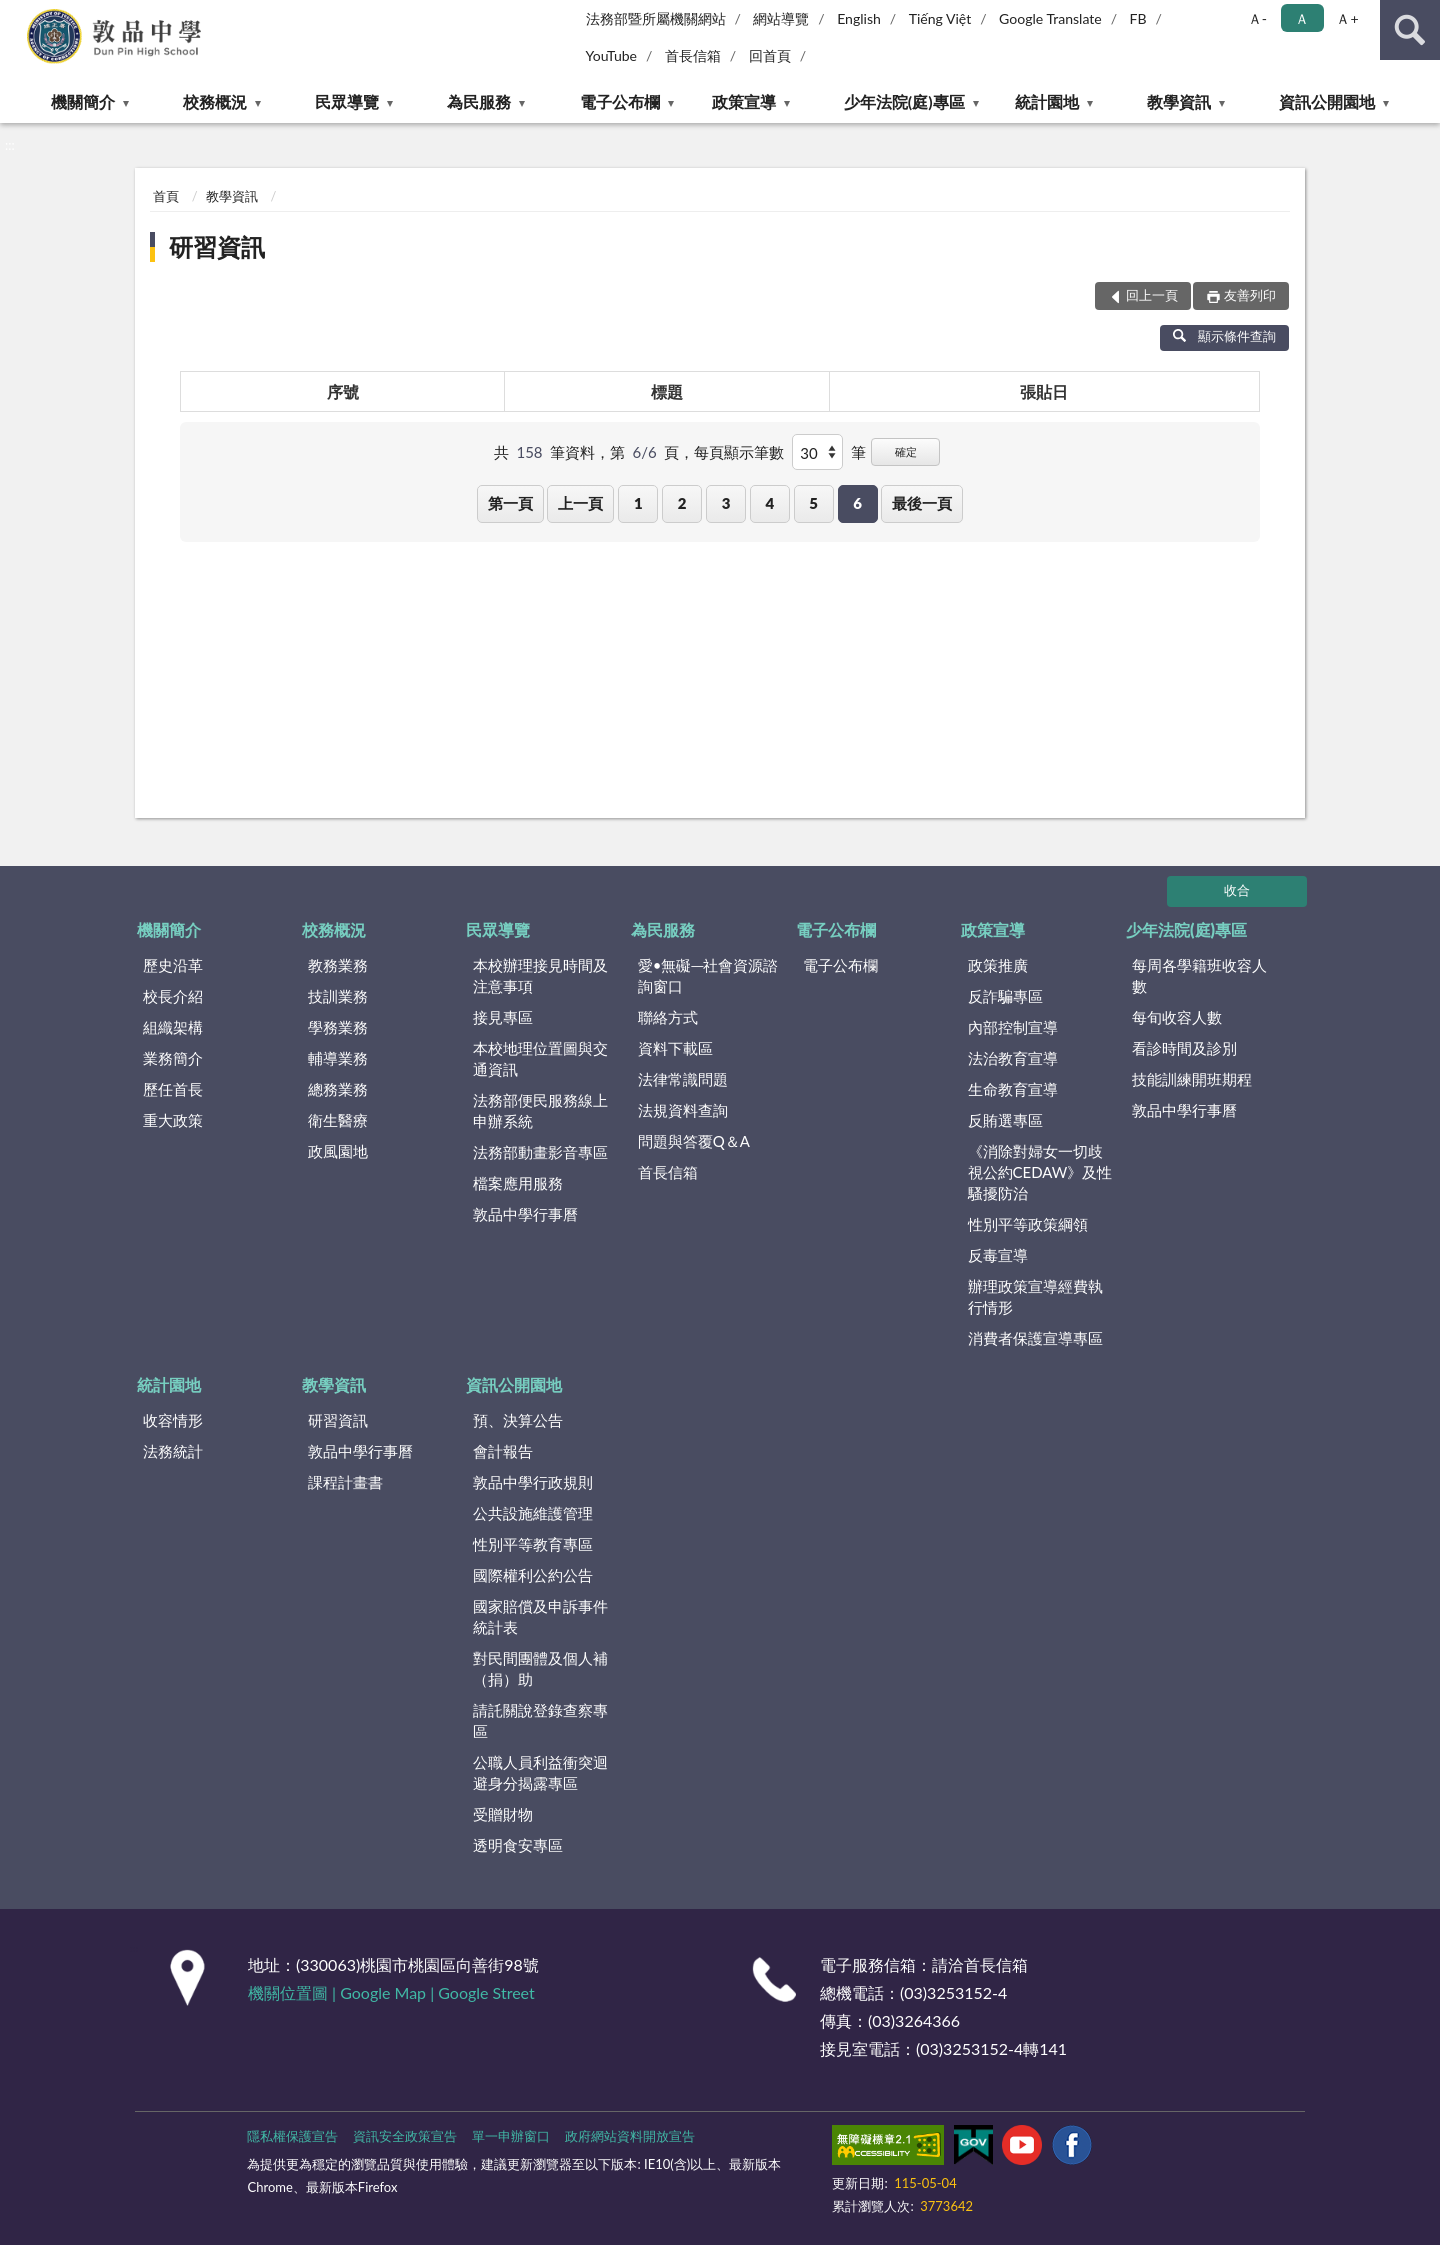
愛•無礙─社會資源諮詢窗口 (708, 975)
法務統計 (173, 1451)
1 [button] (638, 503)
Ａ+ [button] (1347, 18)
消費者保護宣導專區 (1035, 1338)
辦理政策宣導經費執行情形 (1035, 1296)
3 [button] (726, 503)
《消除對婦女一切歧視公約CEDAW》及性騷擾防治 (1040, 1172)
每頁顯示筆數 (739, 452)
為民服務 (479, 101)
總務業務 (338, 1089)
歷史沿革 (173, 965)
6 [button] (857, 503)
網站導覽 (781, 18)
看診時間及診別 (1184, 1048)
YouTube (612, 55)
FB (1138, 18)
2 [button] (682, 503)
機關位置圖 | (294, 1992)
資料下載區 (675, 1048)
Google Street (486, 1992)
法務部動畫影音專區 (540, 1152)
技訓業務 (338, 996)
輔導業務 (338, 1058)
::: (16, 15)
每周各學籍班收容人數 (1199, 975)
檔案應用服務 (518, 1183)
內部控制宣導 (1013, 1027)
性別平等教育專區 (533, 1544)
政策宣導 (744, 101)
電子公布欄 (620, 101)
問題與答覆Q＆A (694, 1141)
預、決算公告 (518, 1420)
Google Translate (1050, 18)
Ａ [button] (1302, 18)
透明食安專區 (518, 1845)
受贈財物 (503, 1814)
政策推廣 (998, 965)
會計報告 (503, 1451)
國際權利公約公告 (533, 1575)
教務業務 (338, 965)
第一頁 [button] (510, 503)
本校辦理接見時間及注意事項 (540, 975)
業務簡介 (173, 1058)
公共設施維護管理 (533, 1513)
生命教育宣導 (1013, 1089)
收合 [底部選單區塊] (1237, 890)
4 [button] (769, 503)
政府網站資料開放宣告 (630, 2136)
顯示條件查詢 (1224, 336)
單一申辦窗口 (511, 2136)
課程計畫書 (345, 1482)
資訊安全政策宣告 (405, 2136)
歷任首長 (173, 1089)
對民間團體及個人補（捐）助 (540, 1668)
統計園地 (1047, 101)
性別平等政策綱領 (1028, 1224)
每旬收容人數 (1177, 1017)
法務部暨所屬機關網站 (656, 18)
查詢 (1410, 30)
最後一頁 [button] (922, 503)
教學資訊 (1179, 101)
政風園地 (338, 1151)
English (859, 18)
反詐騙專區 (1005, 996)
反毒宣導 (998, 1255)
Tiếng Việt (940, 18)
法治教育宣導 (1013, 1058)
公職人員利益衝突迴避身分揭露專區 (540, 1772)
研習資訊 (217, 246)
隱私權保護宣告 (292, 2136)
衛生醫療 (338, 1120)
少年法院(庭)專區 (904, 101)
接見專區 (503, 1017)
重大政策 (173, 1120)
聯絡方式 (668, 1017)
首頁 (166, 196)
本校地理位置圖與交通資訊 (540, 1058)
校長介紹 (173, 996)
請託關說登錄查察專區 (540, 1720)
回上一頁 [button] (1152, 295)
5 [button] (813, 503)
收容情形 (173, 1420)
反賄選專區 (1005, 1120)
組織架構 (173, 1027)
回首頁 (770, 55)
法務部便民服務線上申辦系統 (540, 1110)
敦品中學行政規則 (533, 1482)
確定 (906, 451)
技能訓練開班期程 (1192, 1079)
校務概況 (215, 101)
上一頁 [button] (580, 503)
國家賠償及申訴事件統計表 (540, 1616)
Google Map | (389, 1992)
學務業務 (338, 1027)
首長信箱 (693, 55)
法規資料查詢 (683, 1110)
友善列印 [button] (1250, 295)
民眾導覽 (347, 101)
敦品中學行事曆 (525, 1214)
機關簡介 (83, 101)
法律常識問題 (683, 1079)
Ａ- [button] (1257, 18)
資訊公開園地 (1327, 101)
